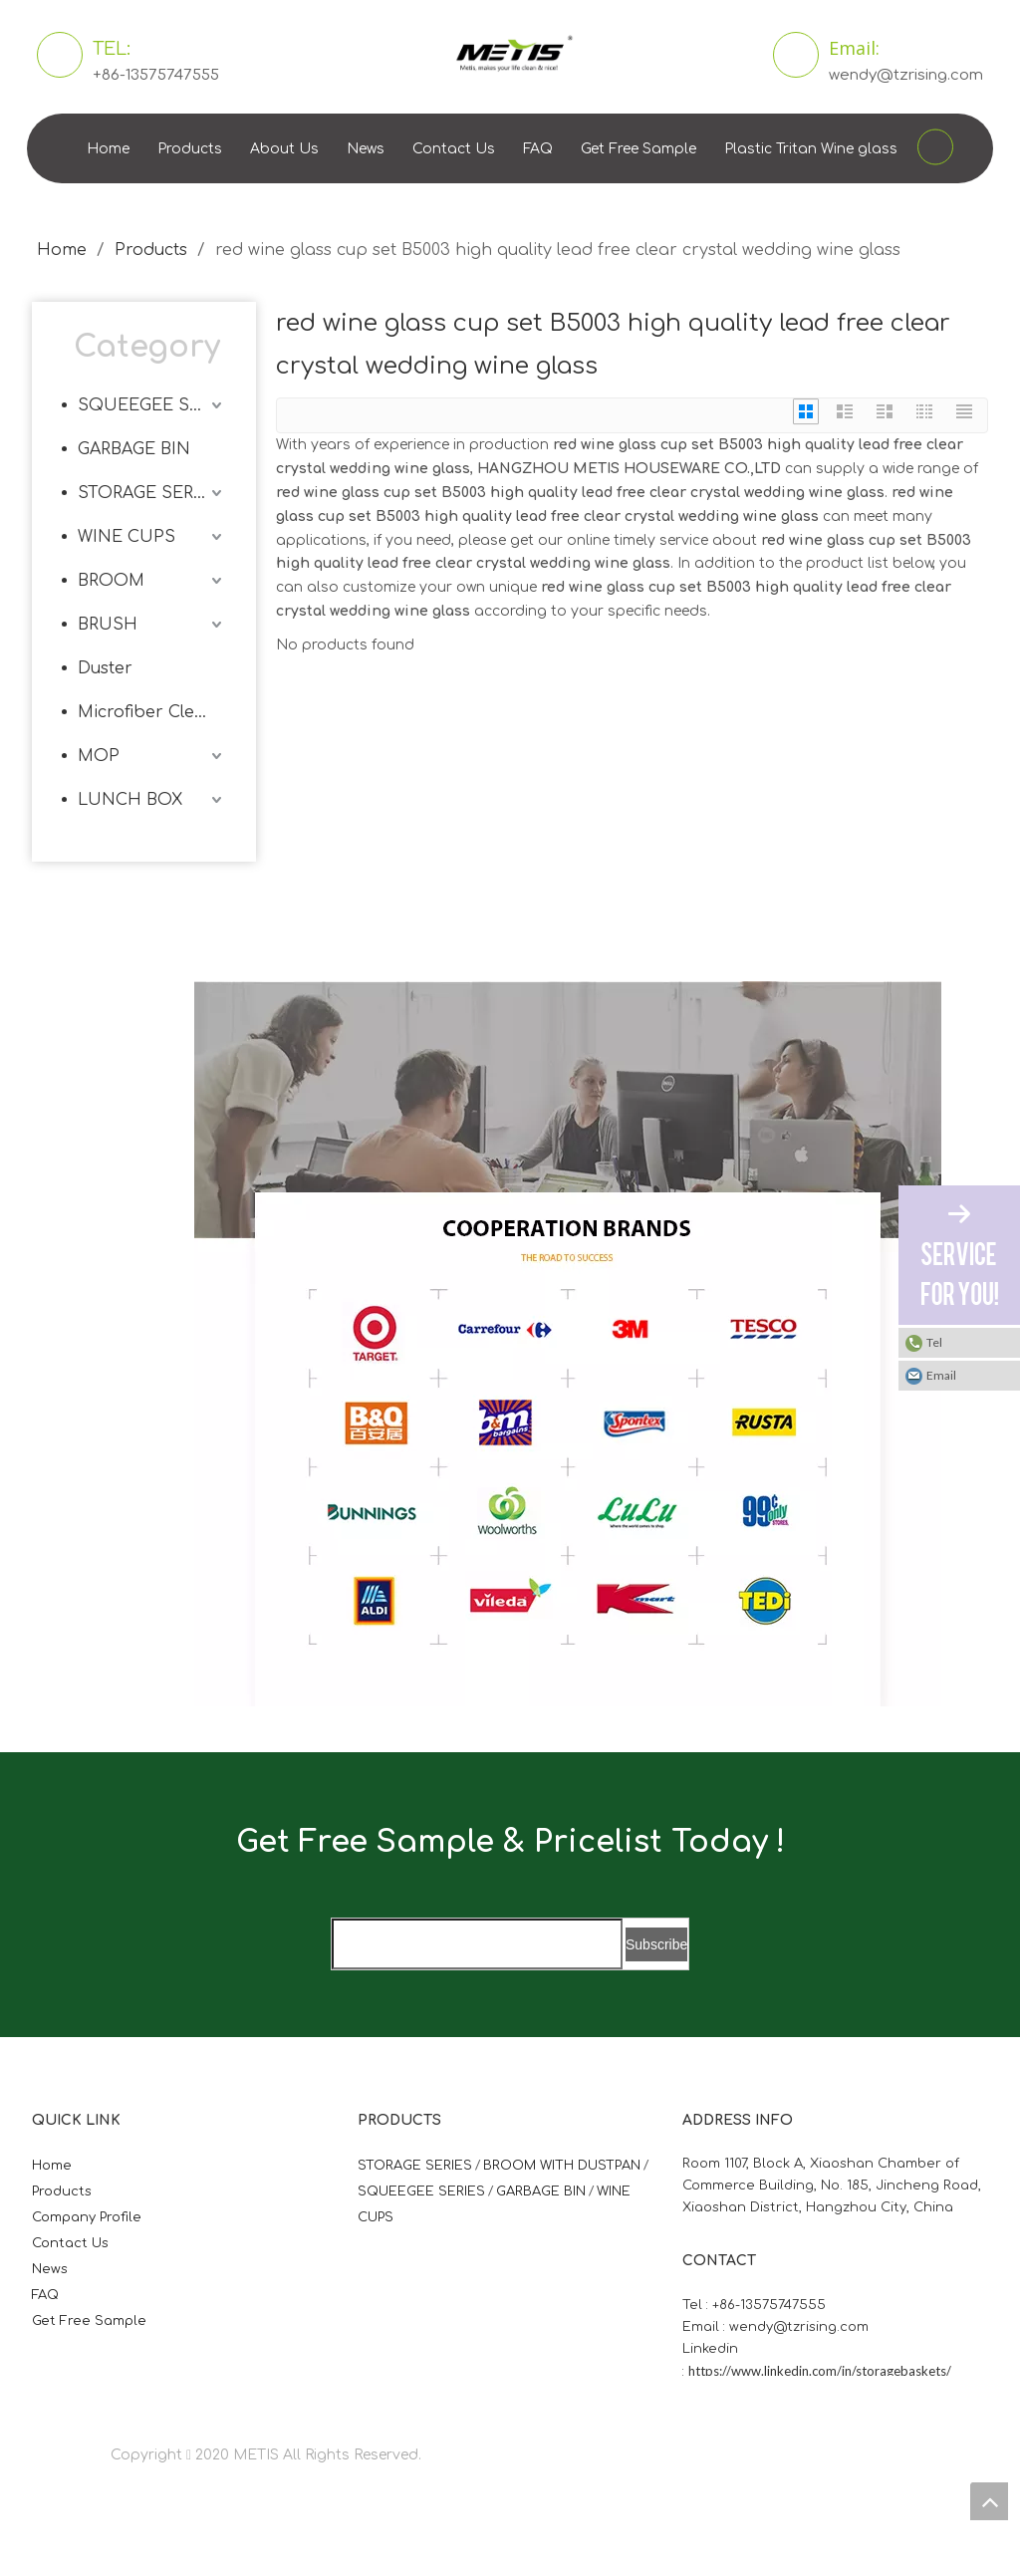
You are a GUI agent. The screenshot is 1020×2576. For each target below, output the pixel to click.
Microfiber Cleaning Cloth (152, 712)
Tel (934, 1342)
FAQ (538, 148)
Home (108, 148)
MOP (99, 756)
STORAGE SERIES (149, 493)
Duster (105, 668)
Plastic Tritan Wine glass (810, 148)
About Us (284, 148)
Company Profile (86, 2217)
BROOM (111, 581)
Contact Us (453, 148)
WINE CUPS (126, 537)
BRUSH (107, 625)
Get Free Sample (638, 148)
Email (941, 1375)
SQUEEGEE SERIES (152, 405)
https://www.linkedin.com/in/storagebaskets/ (819, 2371)
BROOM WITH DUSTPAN (561, 2166)
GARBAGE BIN (134, 449)
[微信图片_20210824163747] (210, 997)
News (365, 148)
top (989, 2501)
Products (189, 148)
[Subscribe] (656, 1944)
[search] (477, 1944)
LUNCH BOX (130, 800)
